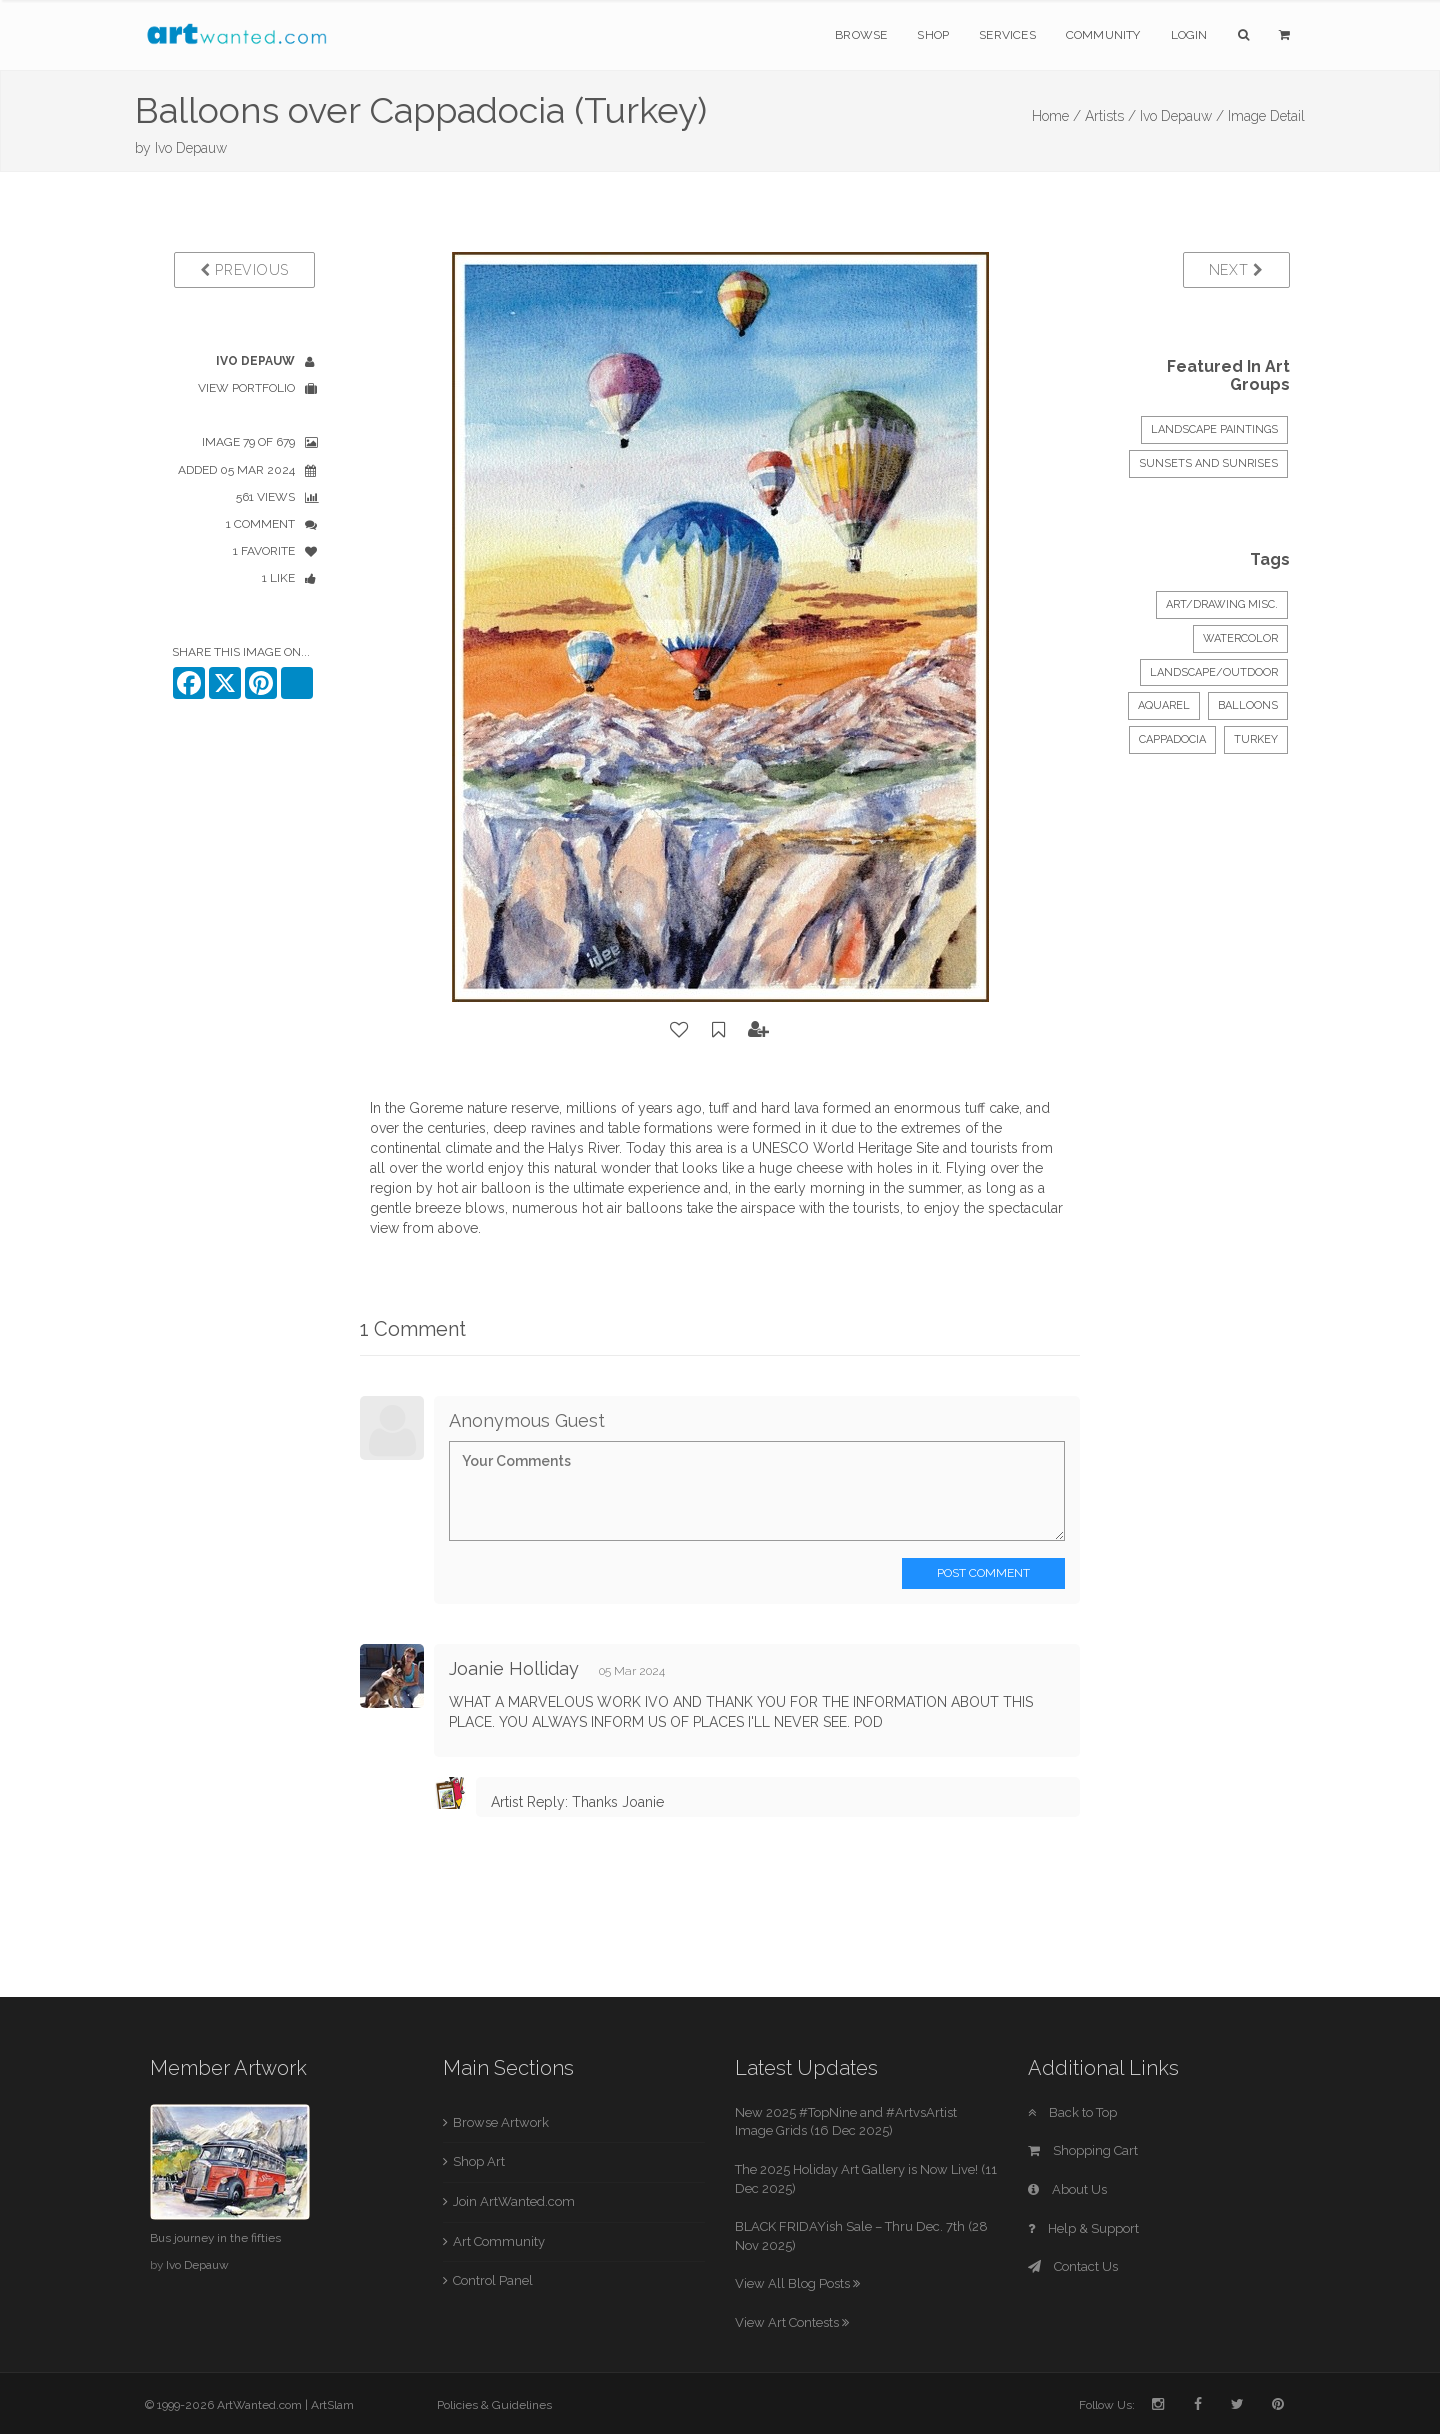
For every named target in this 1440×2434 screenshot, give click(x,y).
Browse (861, 35)
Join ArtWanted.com (514, 2201)
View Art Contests (792, 2322)
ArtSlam (332, 2405)
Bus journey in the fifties (215, 2238)
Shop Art (479, 2161)
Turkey (1256, 739)
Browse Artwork (501, 2122)
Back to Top (1072, 2112)
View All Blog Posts (797, 2283)
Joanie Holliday (514, 1668)
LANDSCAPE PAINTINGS (1214, 429)
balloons (1248, 705)
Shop (933, 35)
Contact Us (1073, 2266)
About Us (1067, 2189)
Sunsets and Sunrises (1208, 463)
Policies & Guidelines (494, 2405)
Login (1189, 35)
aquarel (1164, 705)
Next (1236, 270)
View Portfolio (246, 388)
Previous (244, 270)
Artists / (1110, 116)
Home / (1056, 116)
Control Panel (493, 2280)
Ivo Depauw (191, 148)
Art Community (499, 2241)
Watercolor (1240, 638)
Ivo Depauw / (1182, 116)
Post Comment (983, 1573)
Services (1007, 35)
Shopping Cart (1083, 2150)
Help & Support (1083, 2228)
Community (1103, 35)
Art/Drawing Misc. (1222, 604)
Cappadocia (1172, 739)
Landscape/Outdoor (1214, 672)
